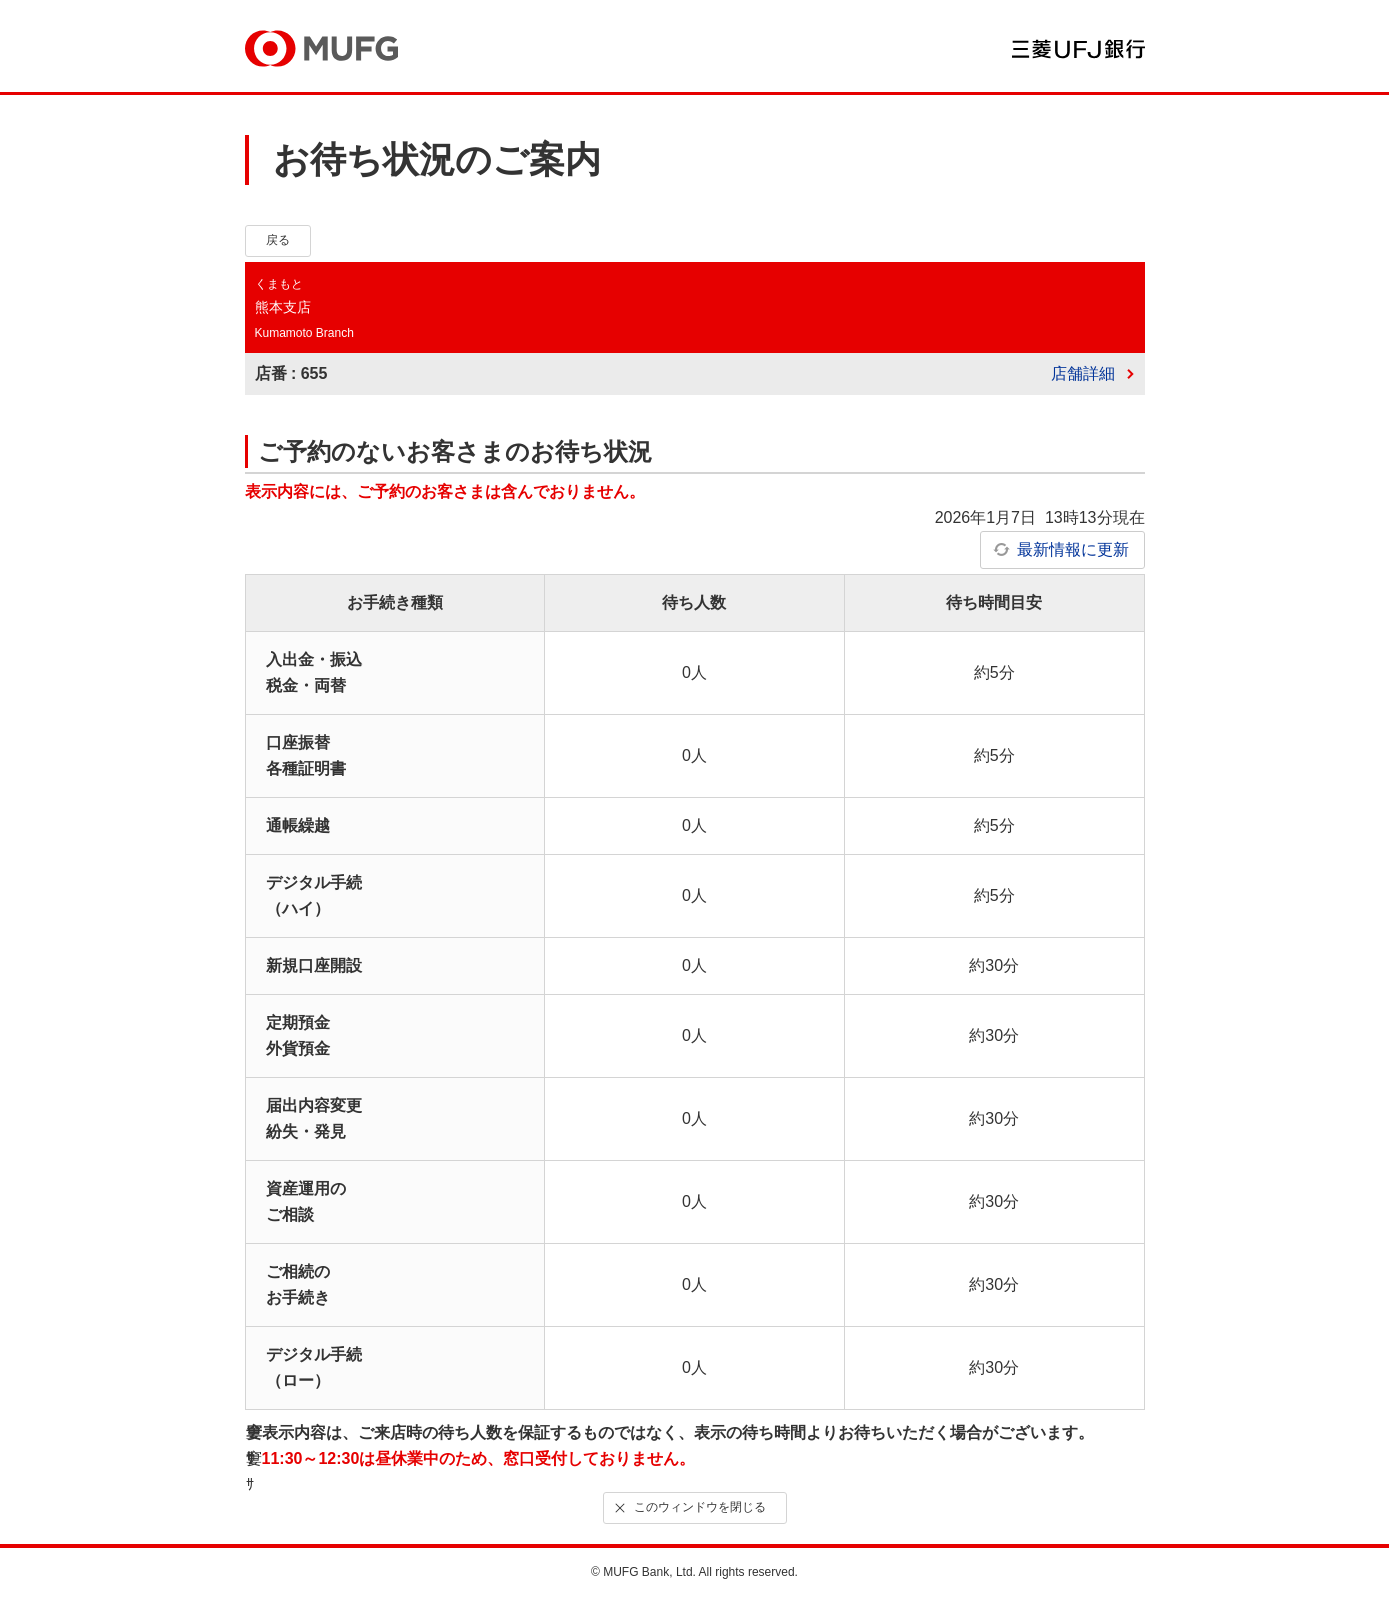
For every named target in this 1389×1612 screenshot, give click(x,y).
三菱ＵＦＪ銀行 (1078, 49)
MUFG (321, 48)
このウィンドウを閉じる (688, 1507)
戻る (278, 240)
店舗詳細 (1083, 373)
